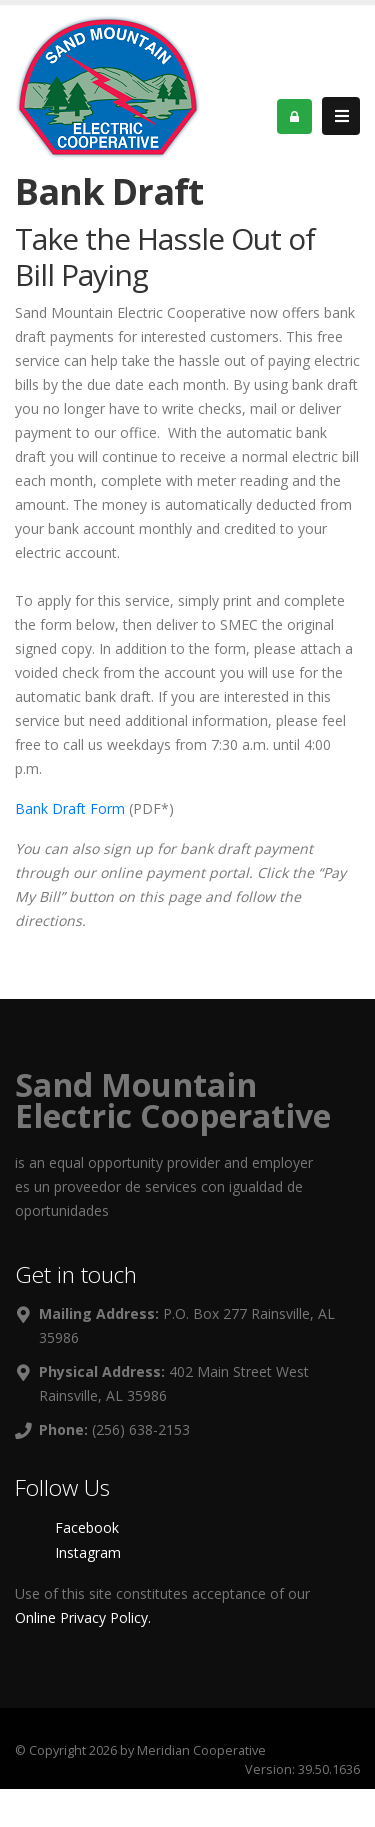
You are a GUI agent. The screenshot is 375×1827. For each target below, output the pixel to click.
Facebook (87, 1527)
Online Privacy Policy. (83, 1617)
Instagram (88, 1552)
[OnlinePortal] (108, 85)
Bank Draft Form (70, 808)
